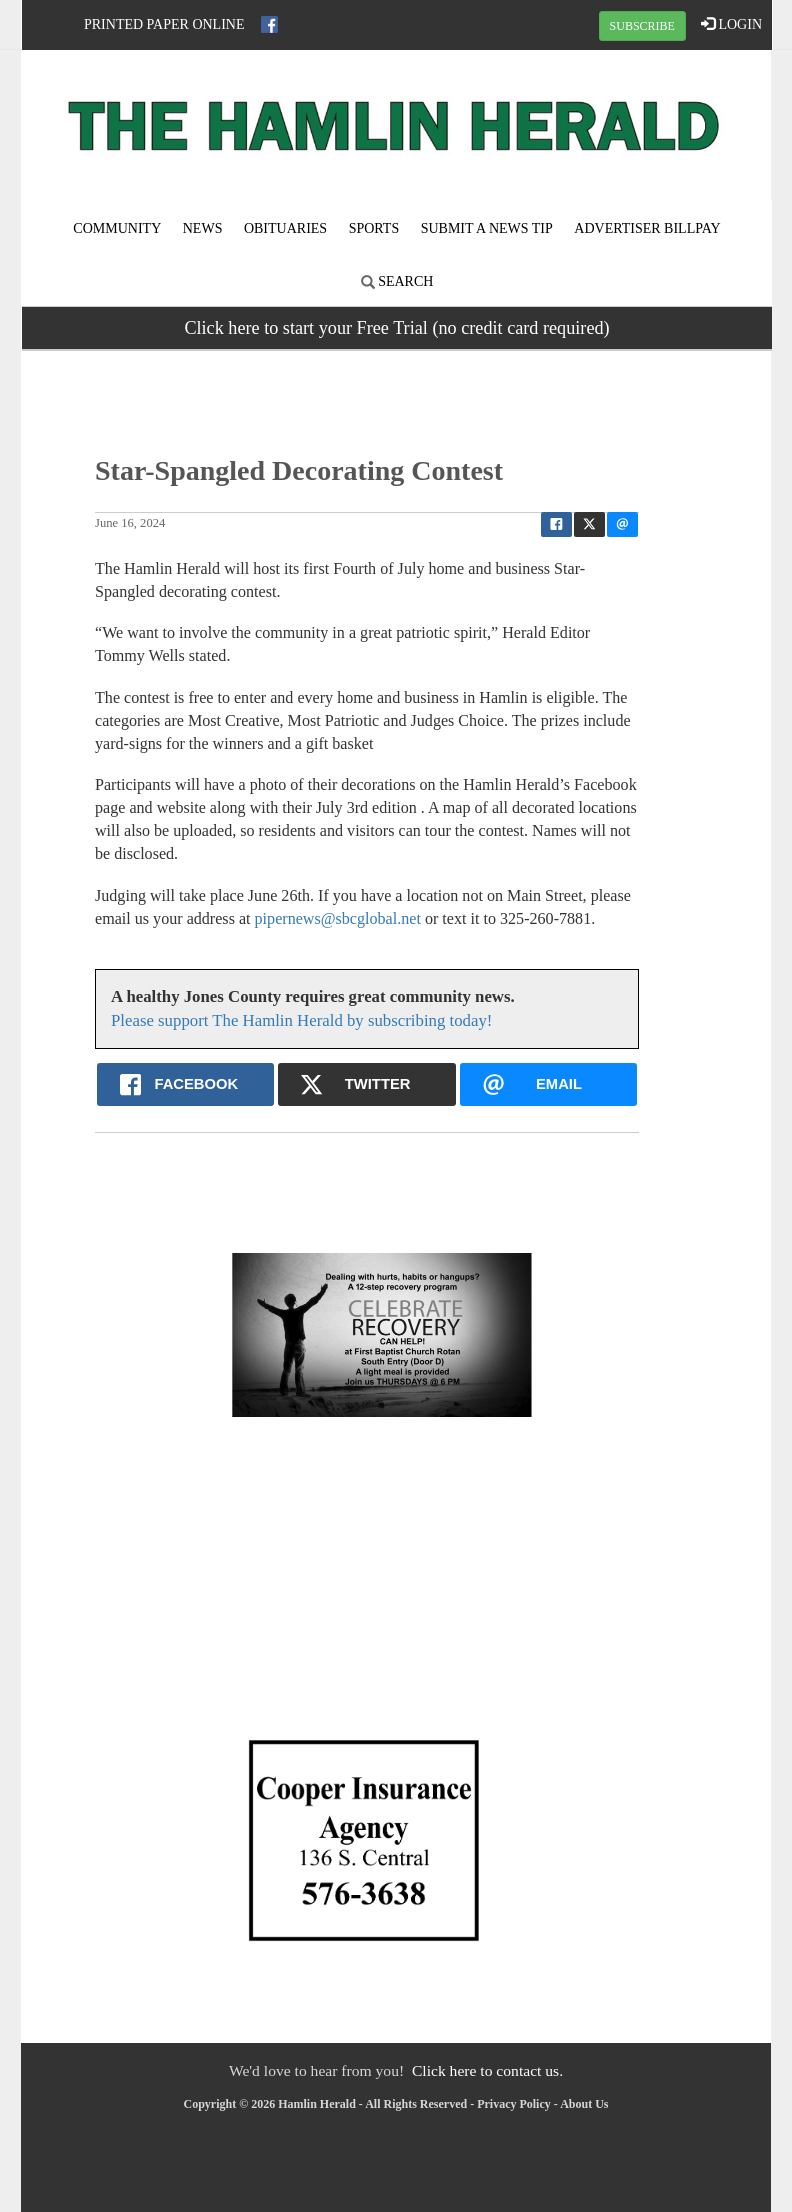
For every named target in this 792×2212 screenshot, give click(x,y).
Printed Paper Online (164, 24)
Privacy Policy (514, 2104)
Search (397, 281)
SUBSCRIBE (642, 26)
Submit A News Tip (487, 228)
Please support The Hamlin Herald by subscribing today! (301, 1020)
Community (117, 228)
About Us (584, 2104)
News (203, 228)
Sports (374, 228)
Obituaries (285, 228)
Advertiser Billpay (647, 228)
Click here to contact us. (487, 2070)
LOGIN (731, 24)
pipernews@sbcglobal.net (338, 918)
